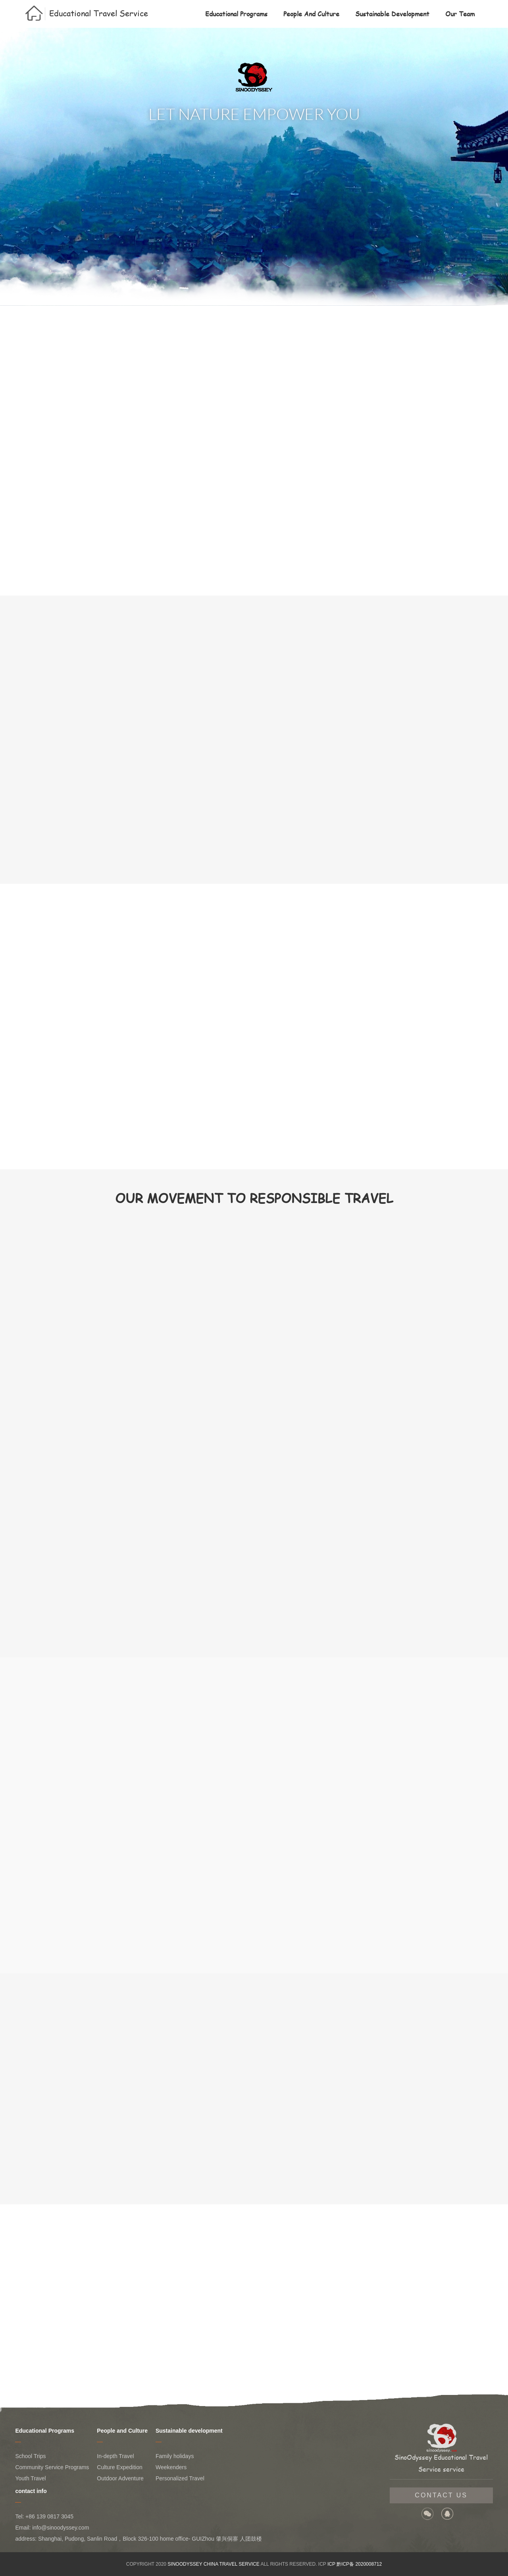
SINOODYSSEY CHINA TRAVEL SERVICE (213, 2564)
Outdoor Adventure (120, 2478)
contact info (30, 2491)
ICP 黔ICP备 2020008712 (354, 2564)
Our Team (460, 13)
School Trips (30, 2456)
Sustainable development (392, 13)
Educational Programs (236, 13)
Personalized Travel (180, 2478)
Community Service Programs (52, 2467)
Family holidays (175, 2456)
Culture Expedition (119, 2467)
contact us (441, 2495)
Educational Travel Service (98, 13)
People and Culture (311, 13)
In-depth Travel (115, 2456)
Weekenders (171, 2467)
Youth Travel (30, 2478)
